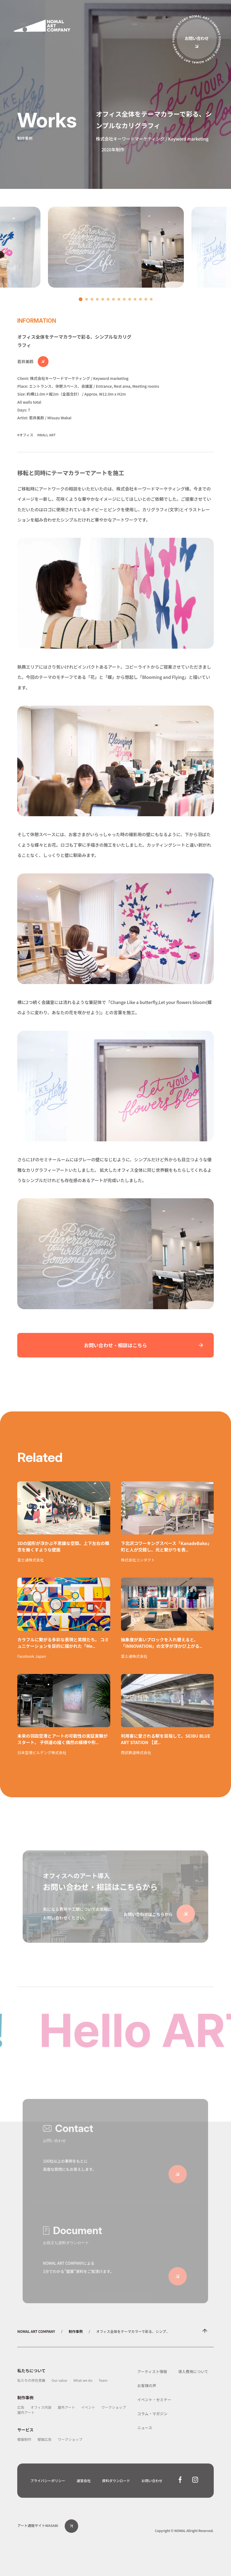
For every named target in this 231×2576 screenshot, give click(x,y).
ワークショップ (113, 2407)
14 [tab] (152, 300)
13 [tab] (147, 300)
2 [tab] (88, 300)
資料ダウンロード (116, 2480)
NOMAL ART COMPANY (36, 2331)
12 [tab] (141, 300)
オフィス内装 (40, 2407)
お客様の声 (146, 2385)
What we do (82, 2380)
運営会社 (84, 2480)
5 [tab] (104, 300)
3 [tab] (93, 300)
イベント (88, 2407)
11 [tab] (136, 300)
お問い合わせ (152, 2480)
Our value (59, 2380)
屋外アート (66, 2407)
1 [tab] (81, 300)
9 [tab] (125, 300)
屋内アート (26, 2412)
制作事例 (76, 2331)
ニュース (144, 2427)
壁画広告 (44, 2439)
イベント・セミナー (154, 2399)
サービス (25, 2429)
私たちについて (31, 2370)
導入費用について (193, 2371)
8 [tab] (120, 300)
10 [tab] (131, 300)
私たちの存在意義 (31, 2380)
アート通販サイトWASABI (47, 2525)
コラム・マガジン (152, 2413)
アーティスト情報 (152, 2371)
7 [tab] (115, 300)
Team (103, 2380)
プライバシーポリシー (47, 2480)
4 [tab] (98, 300)
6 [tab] (109, 300)
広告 (20, 2407)
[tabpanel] (116, 247)
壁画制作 (24, 2439)
